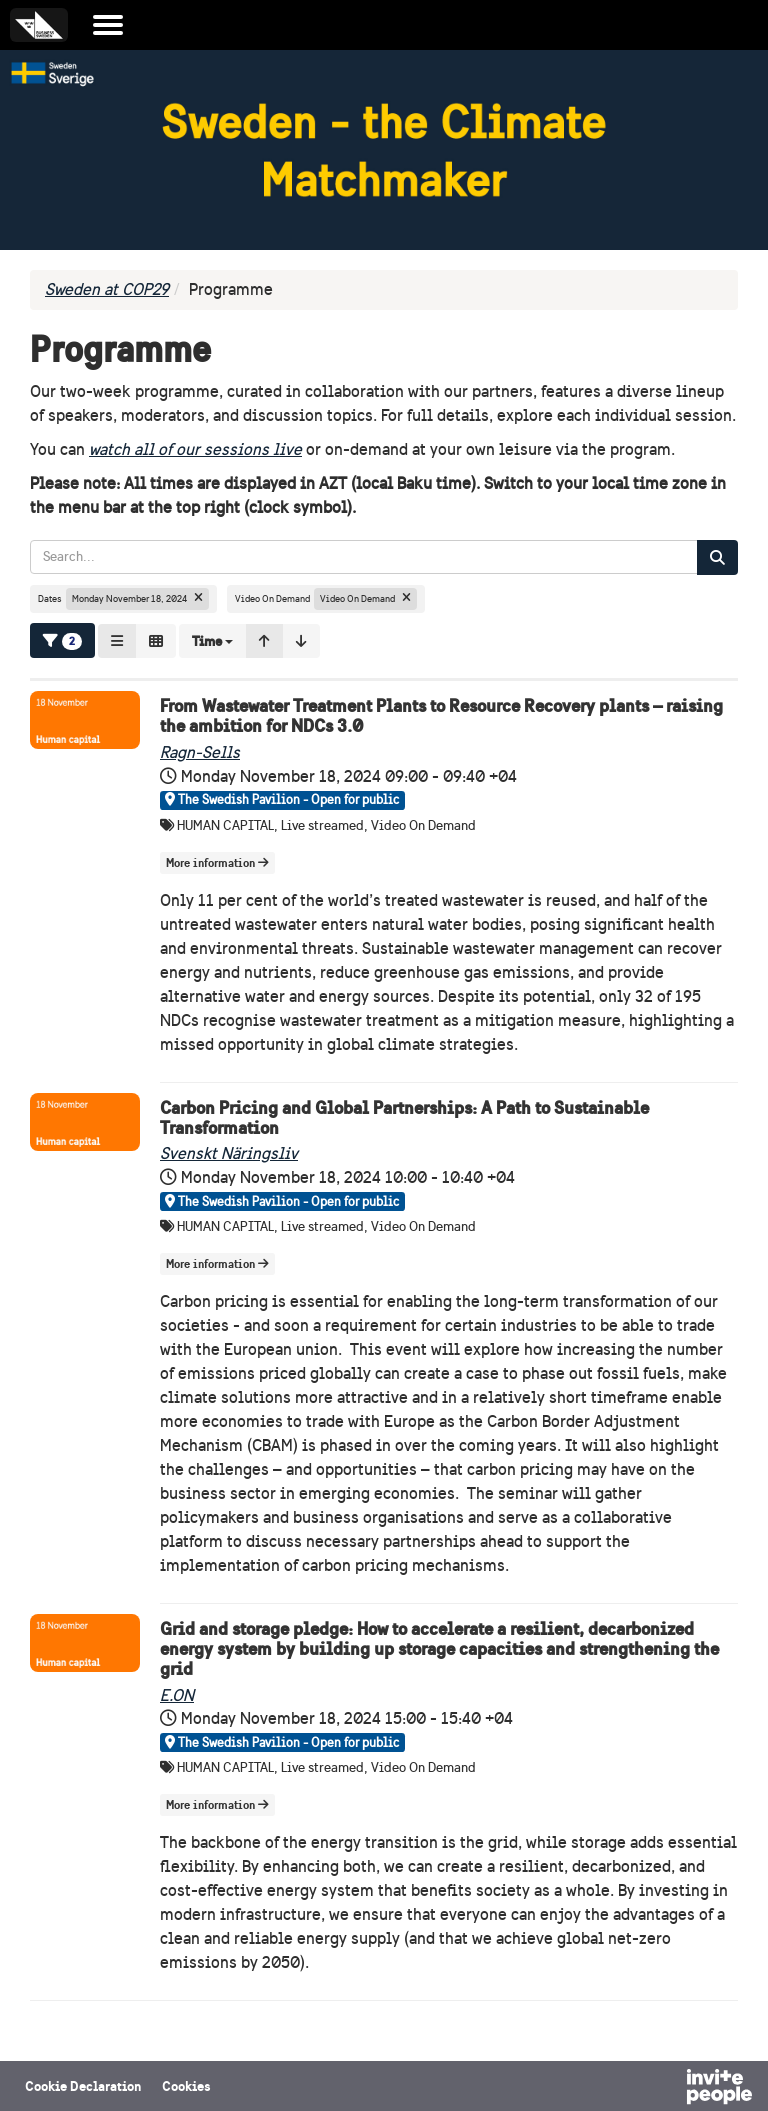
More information (217, 862)
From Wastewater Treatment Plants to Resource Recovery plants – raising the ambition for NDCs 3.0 (441, 715)
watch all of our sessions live (195, 449)
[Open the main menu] (108, 25)
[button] (212, 641)
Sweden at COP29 (107, 289)
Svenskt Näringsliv (229, 1153)
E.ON (177, 1695)
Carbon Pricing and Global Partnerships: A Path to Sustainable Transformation (404, 1117)
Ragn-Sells (200, 752)
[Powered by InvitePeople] (667, 2089)
